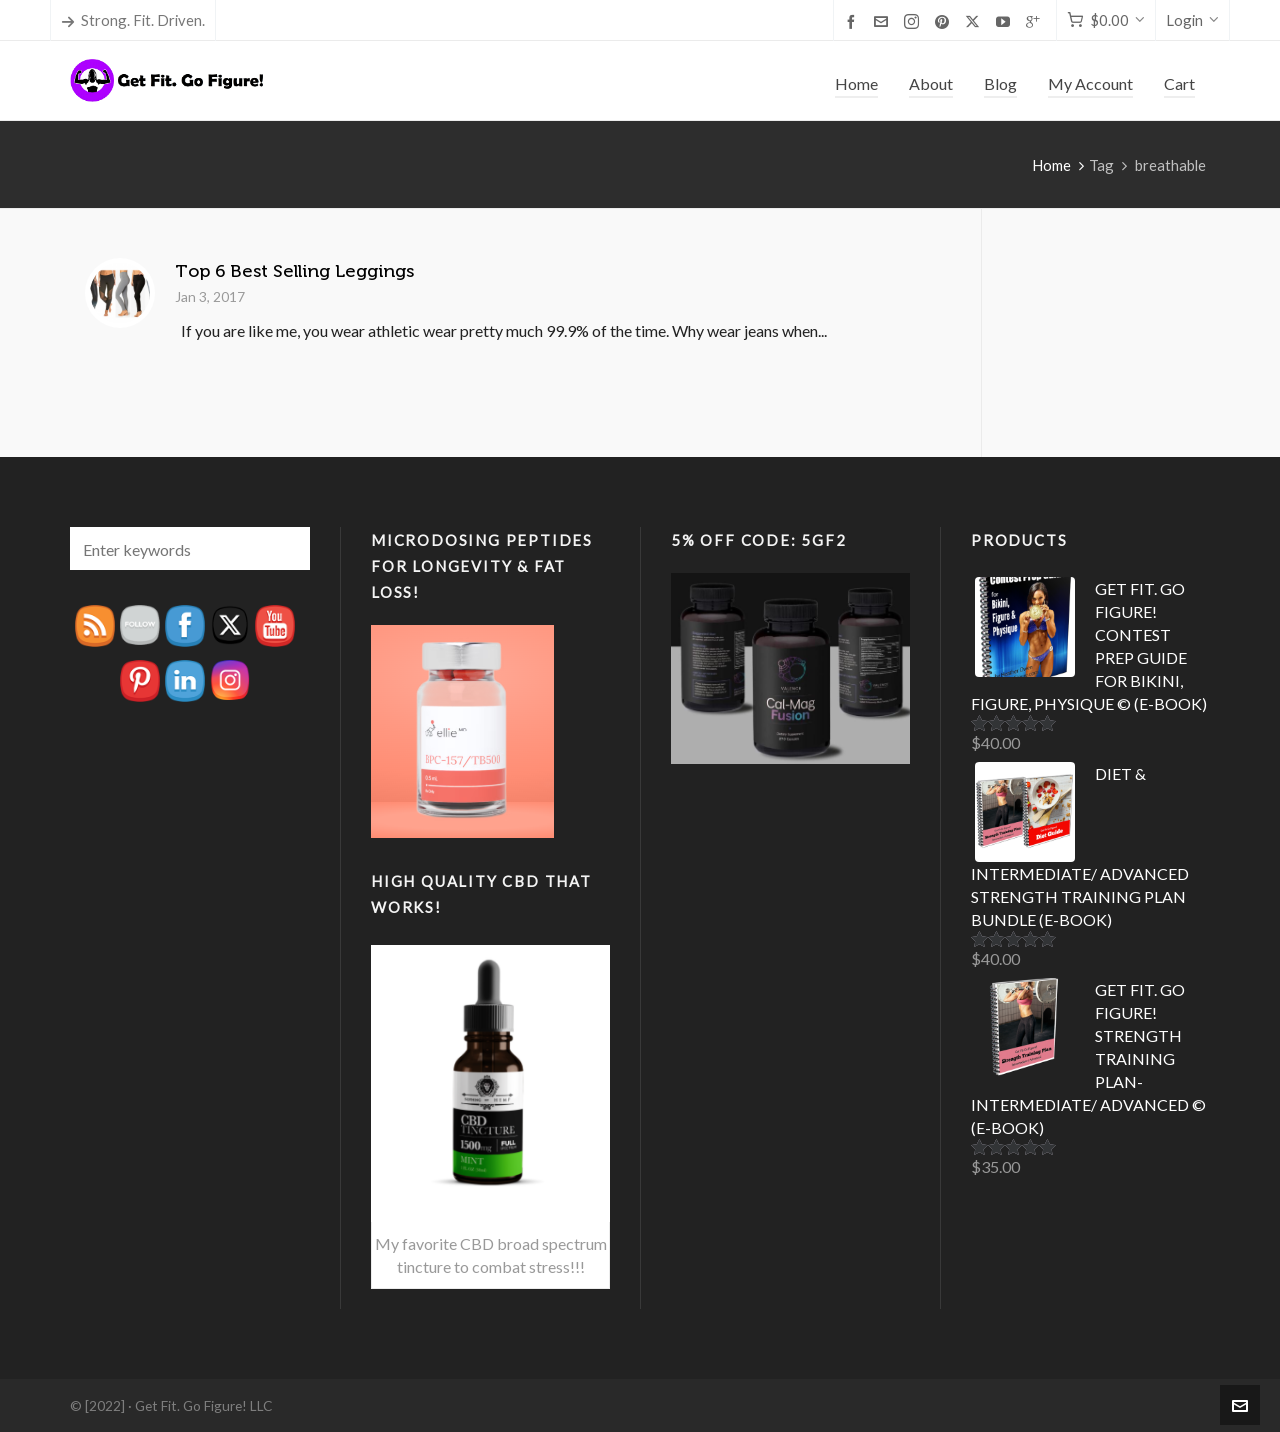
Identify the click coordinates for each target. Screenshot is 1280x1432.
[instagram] (914, 21)
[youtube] (1006, 21)
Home (1051, 165)
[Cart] (1106, 20)
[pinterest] (945, 21)
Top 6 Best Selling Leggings (294, 271)
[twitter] (975, 21)
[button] (285, 548)
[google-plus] (1036, 21)
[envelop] (884, 21)
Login (1192, 20)
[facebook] (854, 21)
